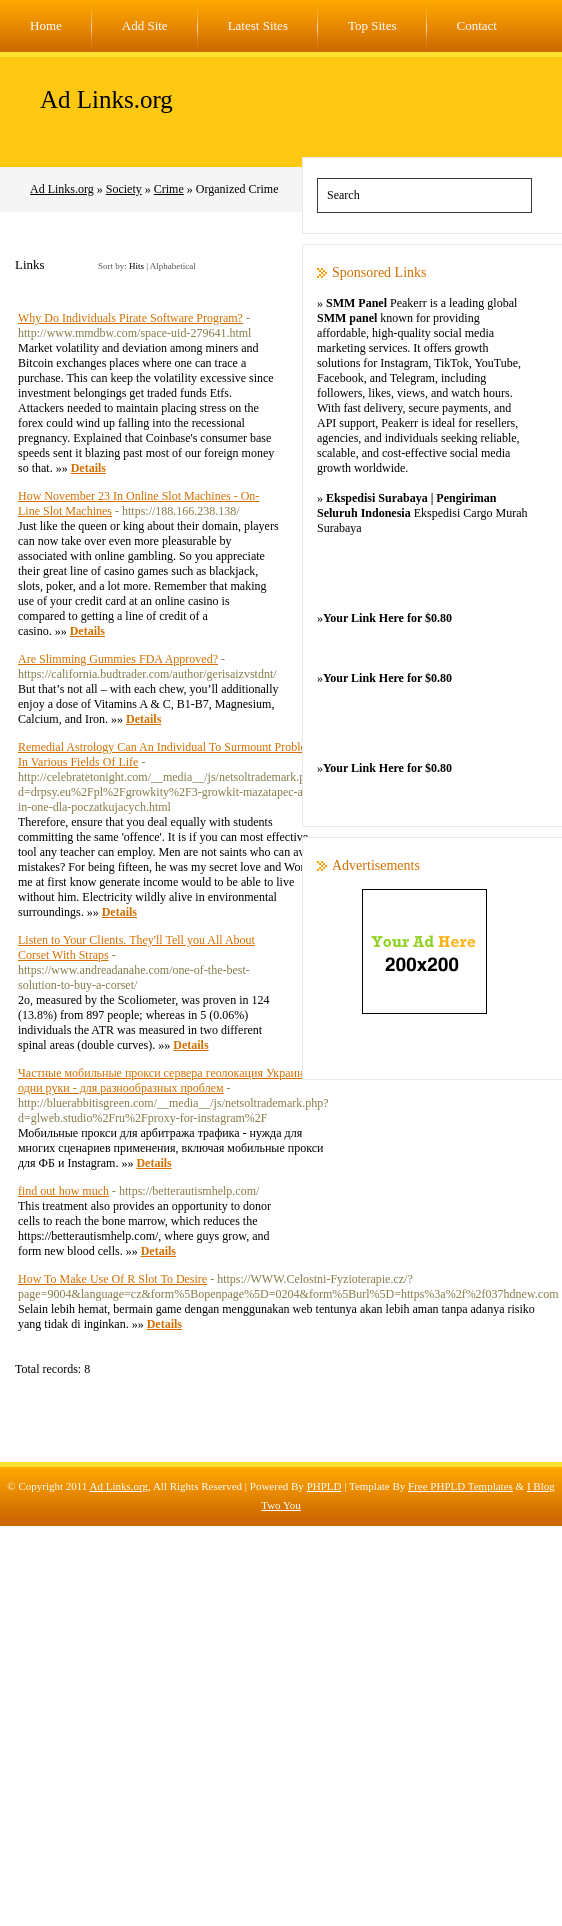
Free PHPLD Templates (460, 1486)
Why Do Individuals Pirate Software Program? (130, 318)
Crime (169, 189)
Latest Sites (258, 25)
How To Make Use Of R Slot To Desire (112, 1279)
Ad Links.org (106, 99)
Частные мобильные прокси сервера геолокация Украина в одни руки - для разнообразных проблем (167, 1080)
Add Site (145, 25)
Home (46, 25)
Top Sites (372, 25)
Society (124, 189)
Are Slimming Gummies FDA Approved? (118, 659)
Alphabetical (173, 266)
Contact (477, 25)
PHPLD (324, 1486)
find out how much (63, 1191)
